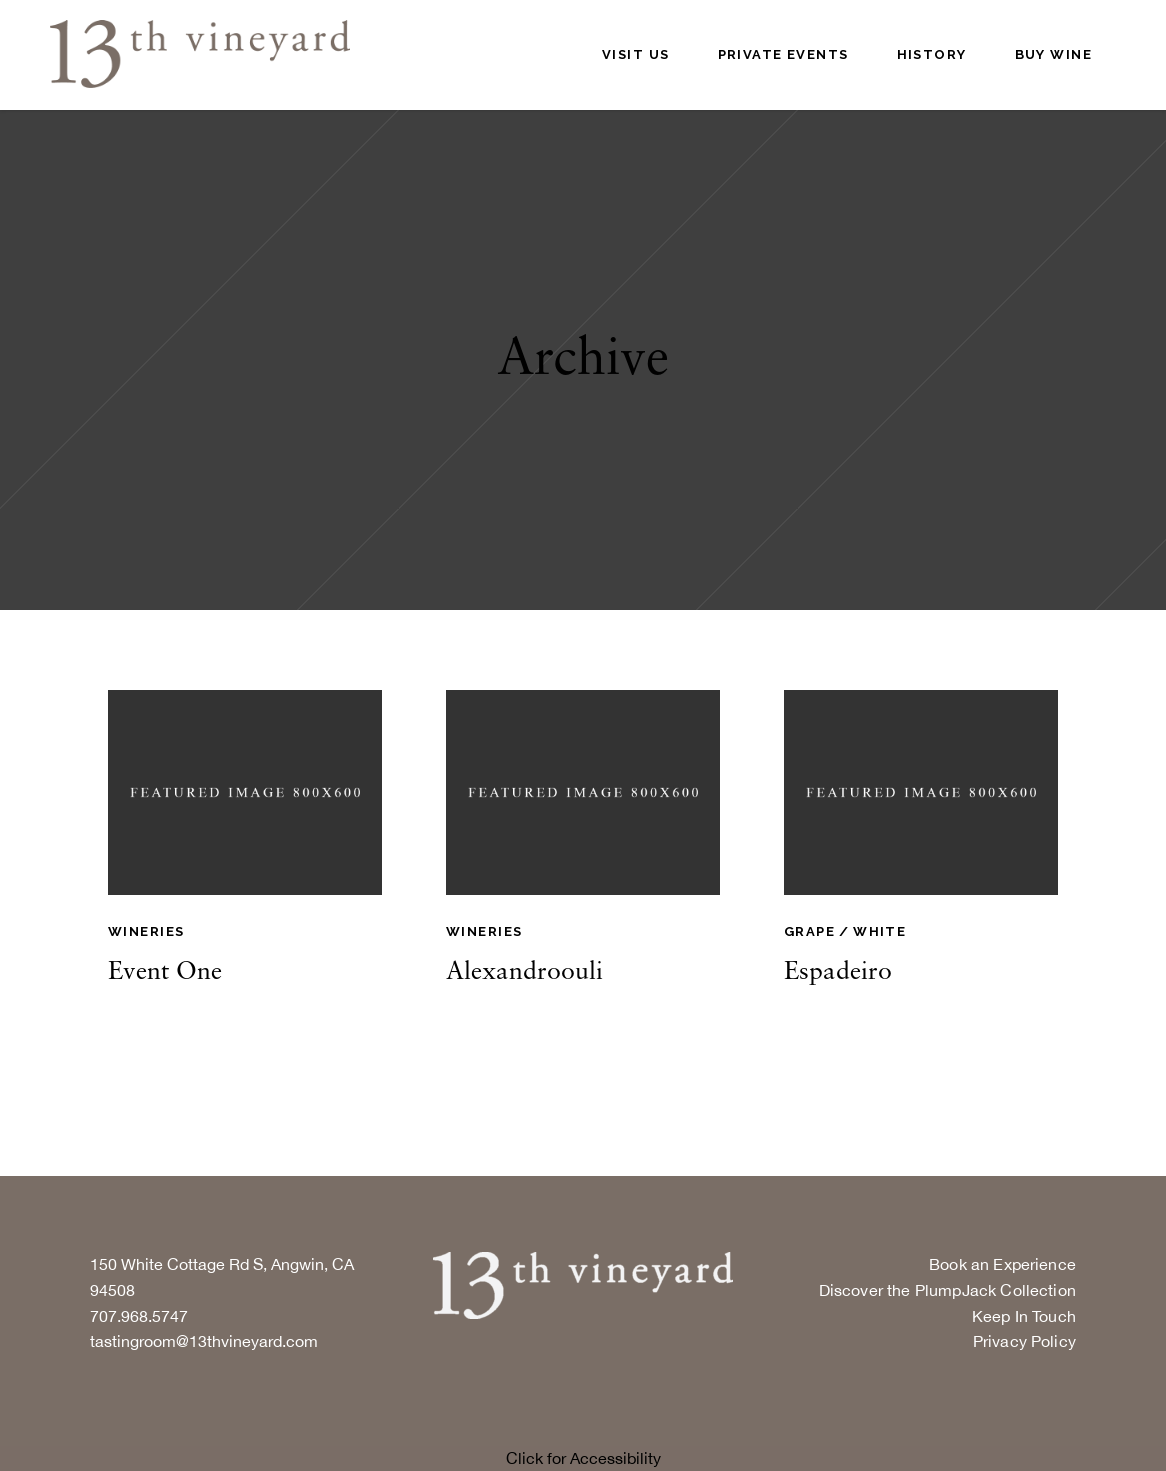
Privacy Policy (1024, 1341)
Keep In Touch (1024, 1316)
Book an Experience (1002, 1264)
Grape (809, 931)
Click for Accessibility (583, 1458)
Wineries (146, 931)
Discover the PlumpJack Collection (947, 1290)
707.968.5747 (139, 1316)
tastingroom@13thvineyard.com (204, 1341)
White (879, 931)
